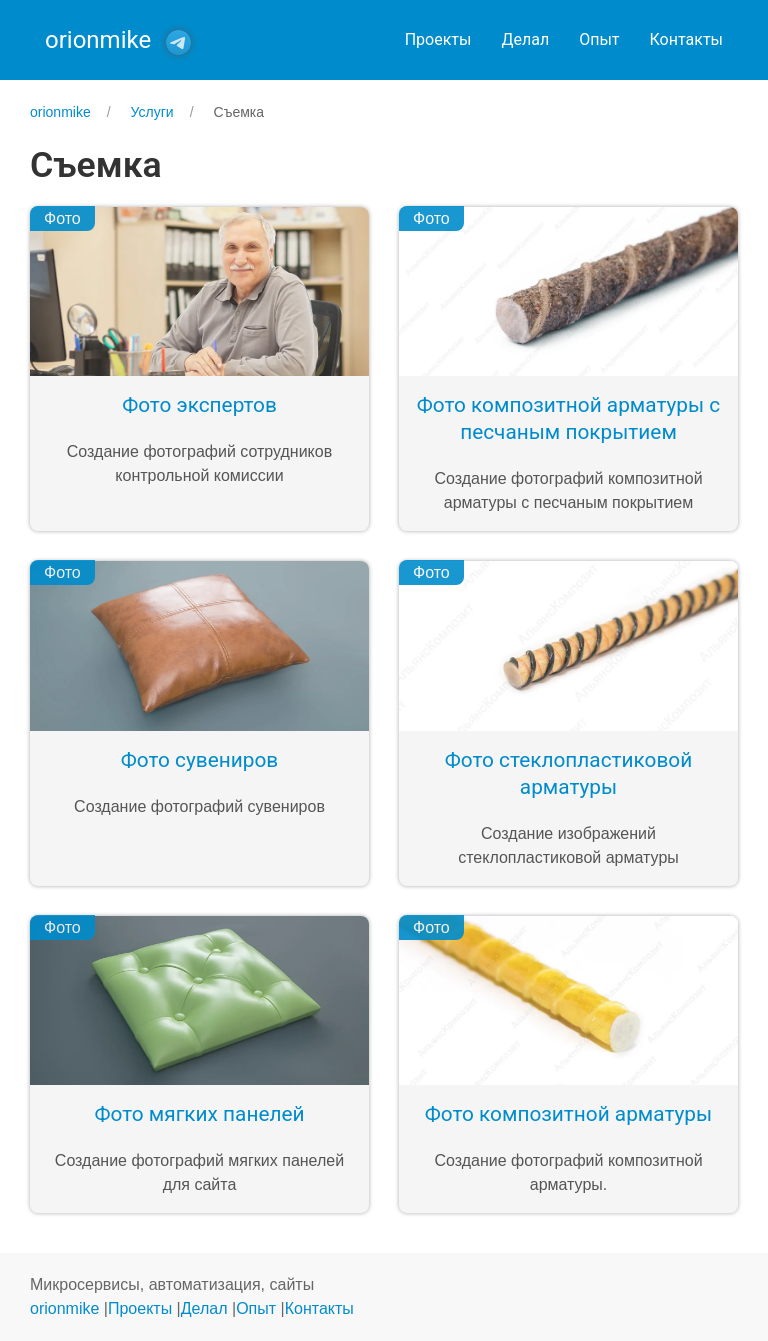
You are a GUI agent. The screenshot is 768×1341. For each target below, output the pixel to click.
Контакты (686, 39)
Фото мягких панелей (200, 1114)
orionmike (64, 1308)
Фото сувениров (199, 760)
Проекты (438, 39)
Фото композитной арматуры (568, 1114)
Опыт (599, 39)
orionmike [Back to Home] (98, 40)
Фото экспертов (199, 405)
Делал (525, 39)
